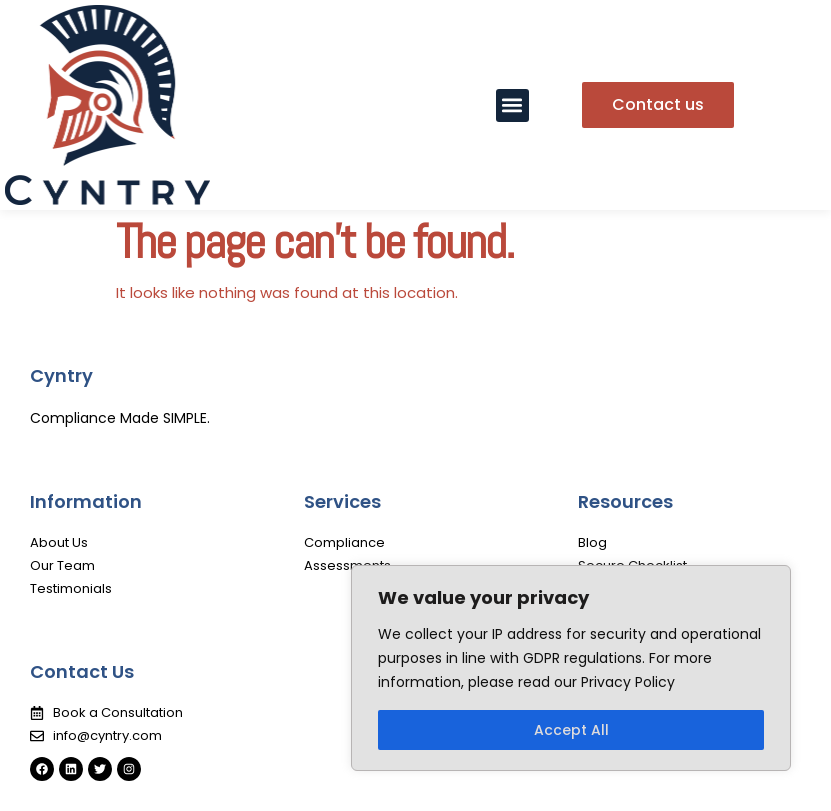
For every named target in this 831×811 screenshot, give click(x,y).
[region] (571, 668)
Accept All (571, 730)
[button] (512, 105)
